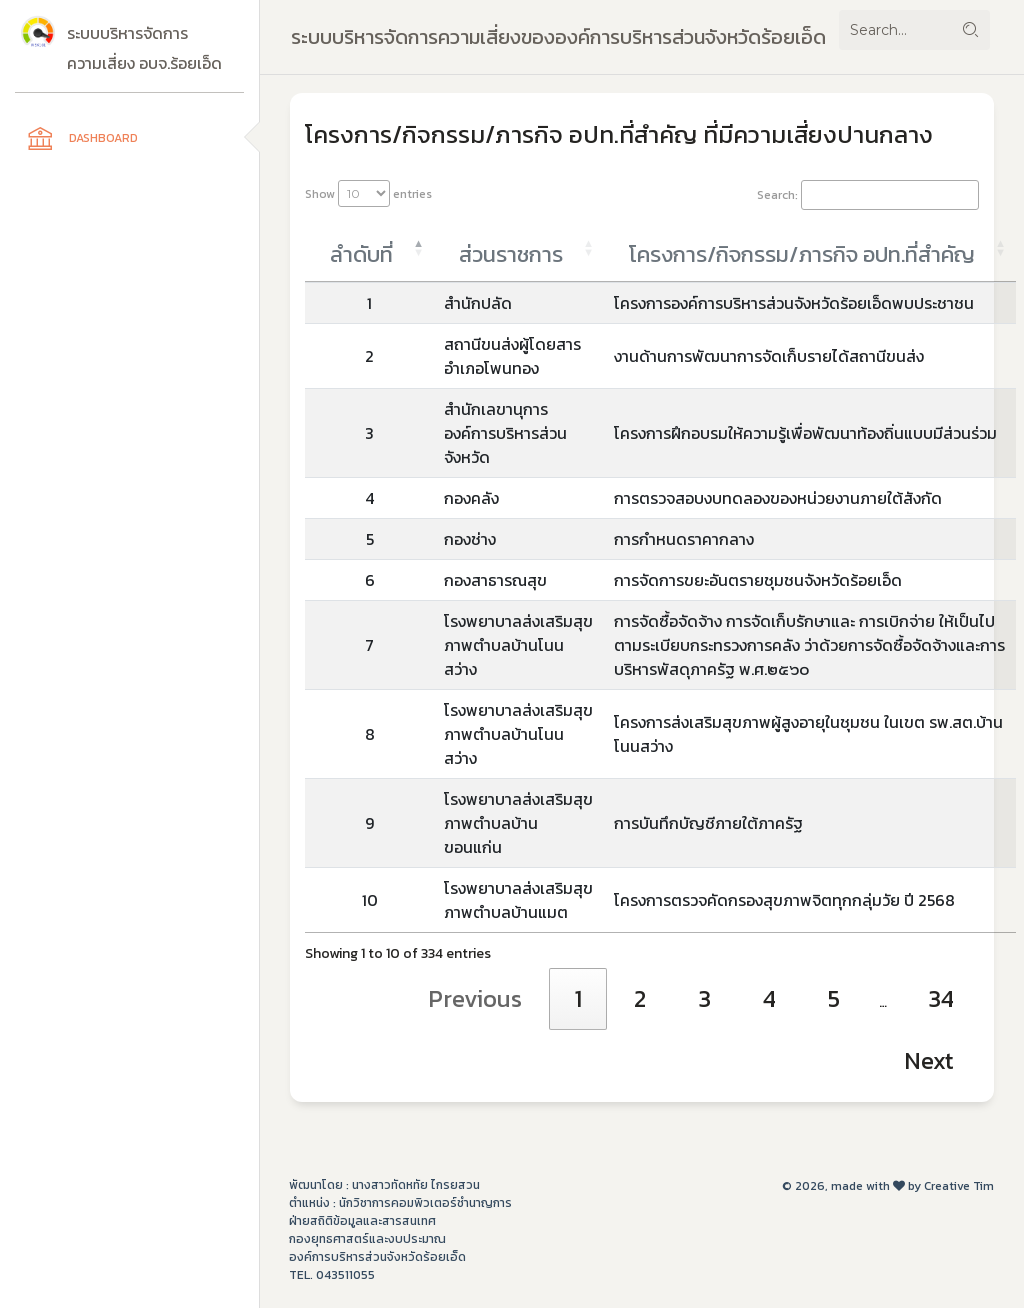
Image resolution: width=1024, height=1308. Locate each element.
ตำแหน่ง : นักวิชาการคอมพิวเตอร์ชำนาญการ (400, 1203)
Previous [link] (475, 998)
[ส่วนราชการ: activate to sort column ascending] (519, 248)
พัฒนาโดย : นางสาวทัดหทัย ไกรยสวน (384, 1185)
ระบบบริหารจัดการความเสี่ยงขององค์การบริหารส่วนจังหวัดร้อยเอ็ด (558, 37)
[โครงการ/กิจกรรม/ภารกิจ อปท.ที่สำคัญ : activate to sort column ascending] (810, 248)
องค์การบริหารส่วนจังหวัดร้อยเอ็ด (377, 1257)
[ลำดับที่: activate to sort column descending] (369, 248)
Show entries (368, 193)
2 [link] (640, 998)
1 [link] (578, 998)
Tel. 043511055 (332, 1275)
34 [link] (941, 998)
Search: (868, 195)
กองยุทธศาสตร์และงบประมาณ (367, 1239)
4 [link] (769, 998)
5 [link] (834, 998)
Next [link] (929, 1060)
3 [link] (704, 998)
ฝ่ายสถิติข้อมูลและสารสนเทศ (362, 1221)
